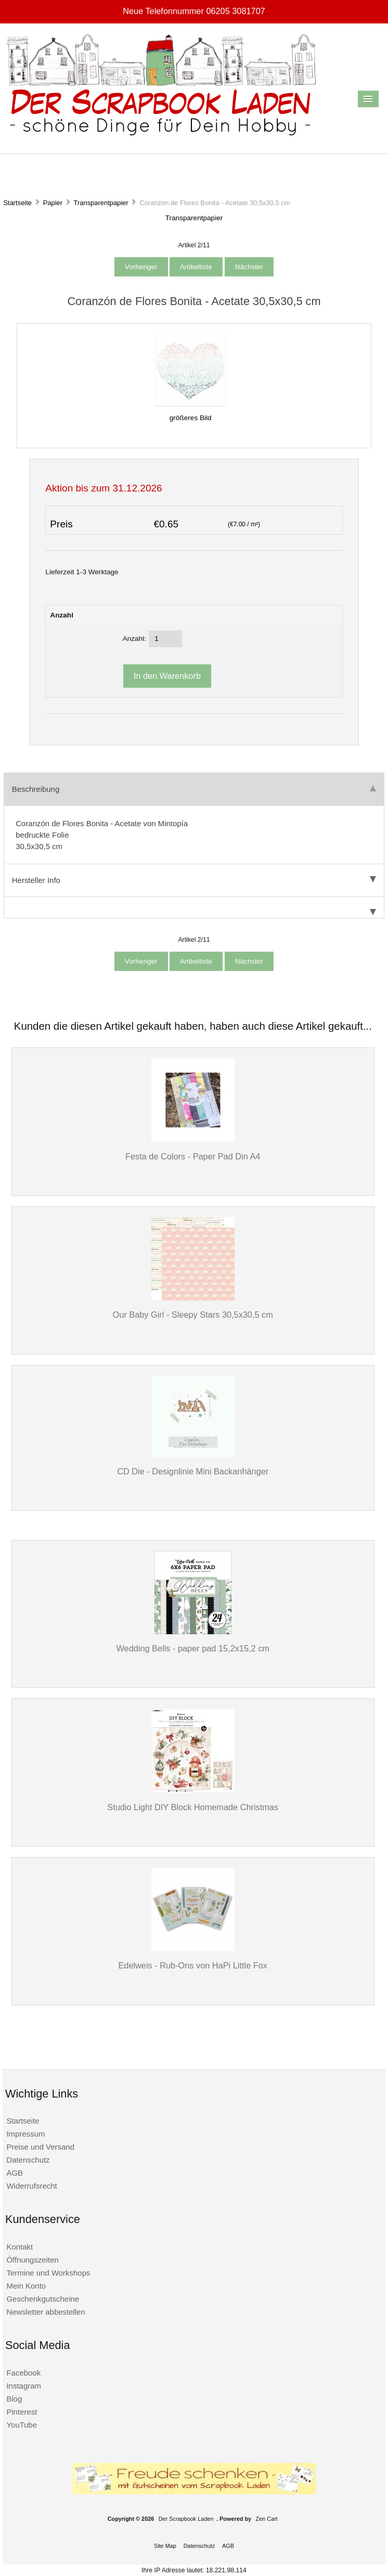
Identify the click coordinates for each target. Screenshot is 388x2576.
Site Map (165, 2546)
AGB (14, 2172)
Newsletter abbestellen (45, 2311)
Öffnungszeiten (32, 2259)
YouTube (21, 2424)
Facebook (23, 2372)
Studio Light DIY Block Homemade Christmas (192, 1807)
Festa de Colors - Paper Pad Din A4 (192, 1156)
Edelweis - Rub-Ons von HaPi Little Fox (192, 1965)
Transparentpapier (101, 203)
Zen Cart (267, 2519)
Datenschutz (27, 2159)
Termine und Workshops (48, 2272)
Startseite (17, 203)
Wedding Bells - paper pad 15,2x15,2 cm (192, 1648)
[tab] (194, 907)
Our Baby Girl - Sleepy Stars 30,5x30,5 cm (193, 1314)
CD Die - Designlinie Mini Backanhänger (192, 1471)
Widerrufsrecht (31, 2185)
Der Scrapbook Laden (186, 2519)
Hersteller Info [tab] (194, 880)
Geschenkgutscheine (42, 2298)
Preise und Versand (40, 2146)
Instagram (23, 2385)
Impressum (25, 2133)
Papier (52, 203)
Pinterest (21, 2411)
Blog (14, 2398)
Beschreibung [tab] (194, 789)
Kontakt (19, 2246)
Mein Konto (26, 2285)
